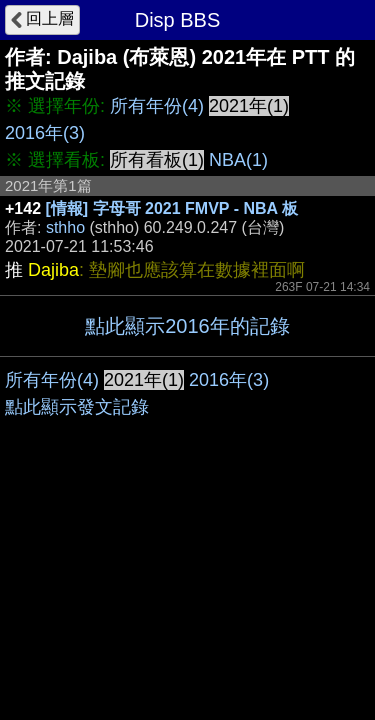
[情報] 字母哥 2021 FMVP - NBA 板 (172, 208)
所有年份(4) (157, 106)
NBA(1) (238, 160)
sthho (65, 227)
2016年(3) (45, 133)
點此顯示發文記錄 (77, 407)
